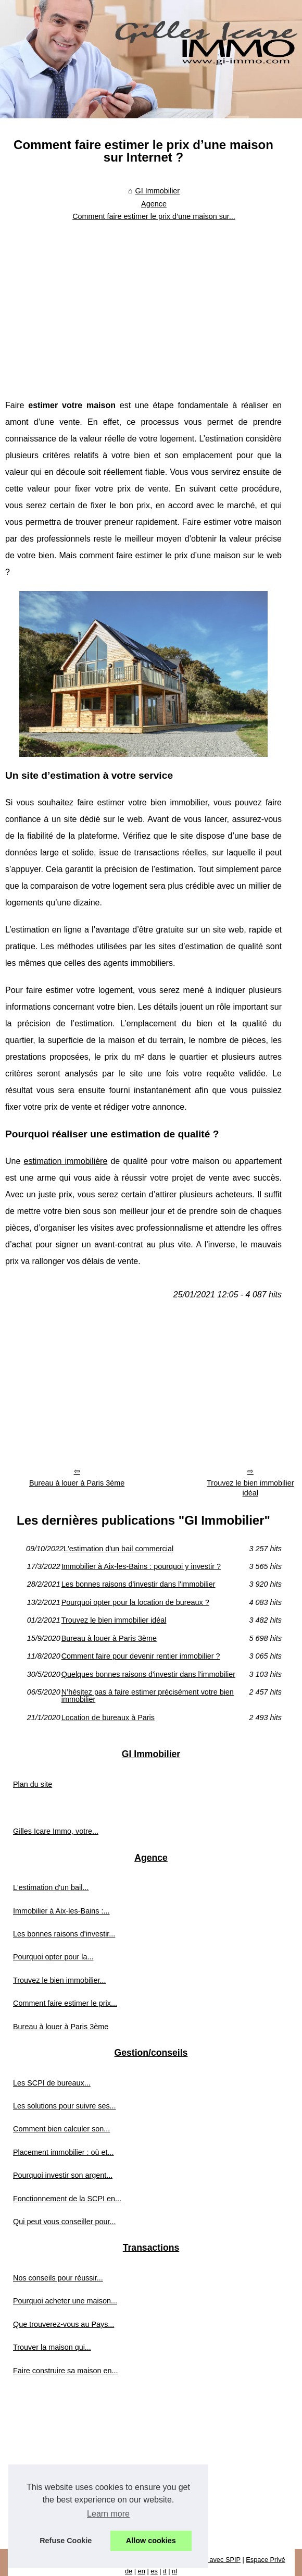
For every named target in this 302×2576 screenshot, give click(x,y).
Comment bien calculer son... (61, 2129)
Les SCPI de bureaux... (52, 2083)
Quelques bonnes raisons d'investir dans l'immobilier (148, 1674)
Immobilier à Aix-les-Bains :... (61, 1911)
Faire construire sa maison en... (65, 2370)
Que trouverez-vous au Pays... (63, 2324)
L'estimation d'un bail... (51, 1887)
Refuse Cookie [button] (66, 2540)
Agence (154, 204)
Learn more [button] (108, 2513)
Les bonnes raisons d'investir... (64, 1934)
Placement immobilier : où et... (63, 2152)
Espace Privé (265, 2559)
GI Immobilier (157, 191)
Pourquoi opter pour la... (53, 1957)
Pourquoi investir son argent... (62, 2175)
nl (174, 2571)
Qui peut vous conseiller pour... (64, 2221)
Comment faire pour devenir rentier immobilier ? (140, 1656)
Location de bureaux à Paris (108, 1717)
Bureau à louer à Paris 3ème (76, 1483)
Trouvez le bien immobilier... (59, 1980)
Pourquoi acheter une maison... (65, 2301)
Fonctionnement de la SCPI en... (67, 2198)
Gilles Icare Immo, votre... (55, 1831)
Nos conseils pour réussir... (58, 2278)
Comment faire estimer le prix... (65, 2003)
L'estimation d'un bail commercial (118, 1548)
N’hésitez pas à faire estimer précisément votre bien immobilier (147, 1695)
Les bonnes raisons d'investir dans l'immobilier (138, 1584)
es (154, 2571)
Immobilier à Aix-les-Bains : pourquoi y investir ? (141, 1566)
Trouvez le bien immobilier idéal (114, 1620)
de (128, 2571)
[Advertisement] (143, 303)
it (164, 2571)
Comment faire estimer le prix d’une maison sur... (153, 216)
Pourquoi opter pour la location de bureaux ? (135, 1602)
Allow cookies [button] (151, 2540)
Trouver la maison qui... (52, 2347)
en (141, 2571)
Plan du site (32, 1784)
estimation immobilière (65, 1161)
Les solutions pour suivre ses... (64, 2106)
